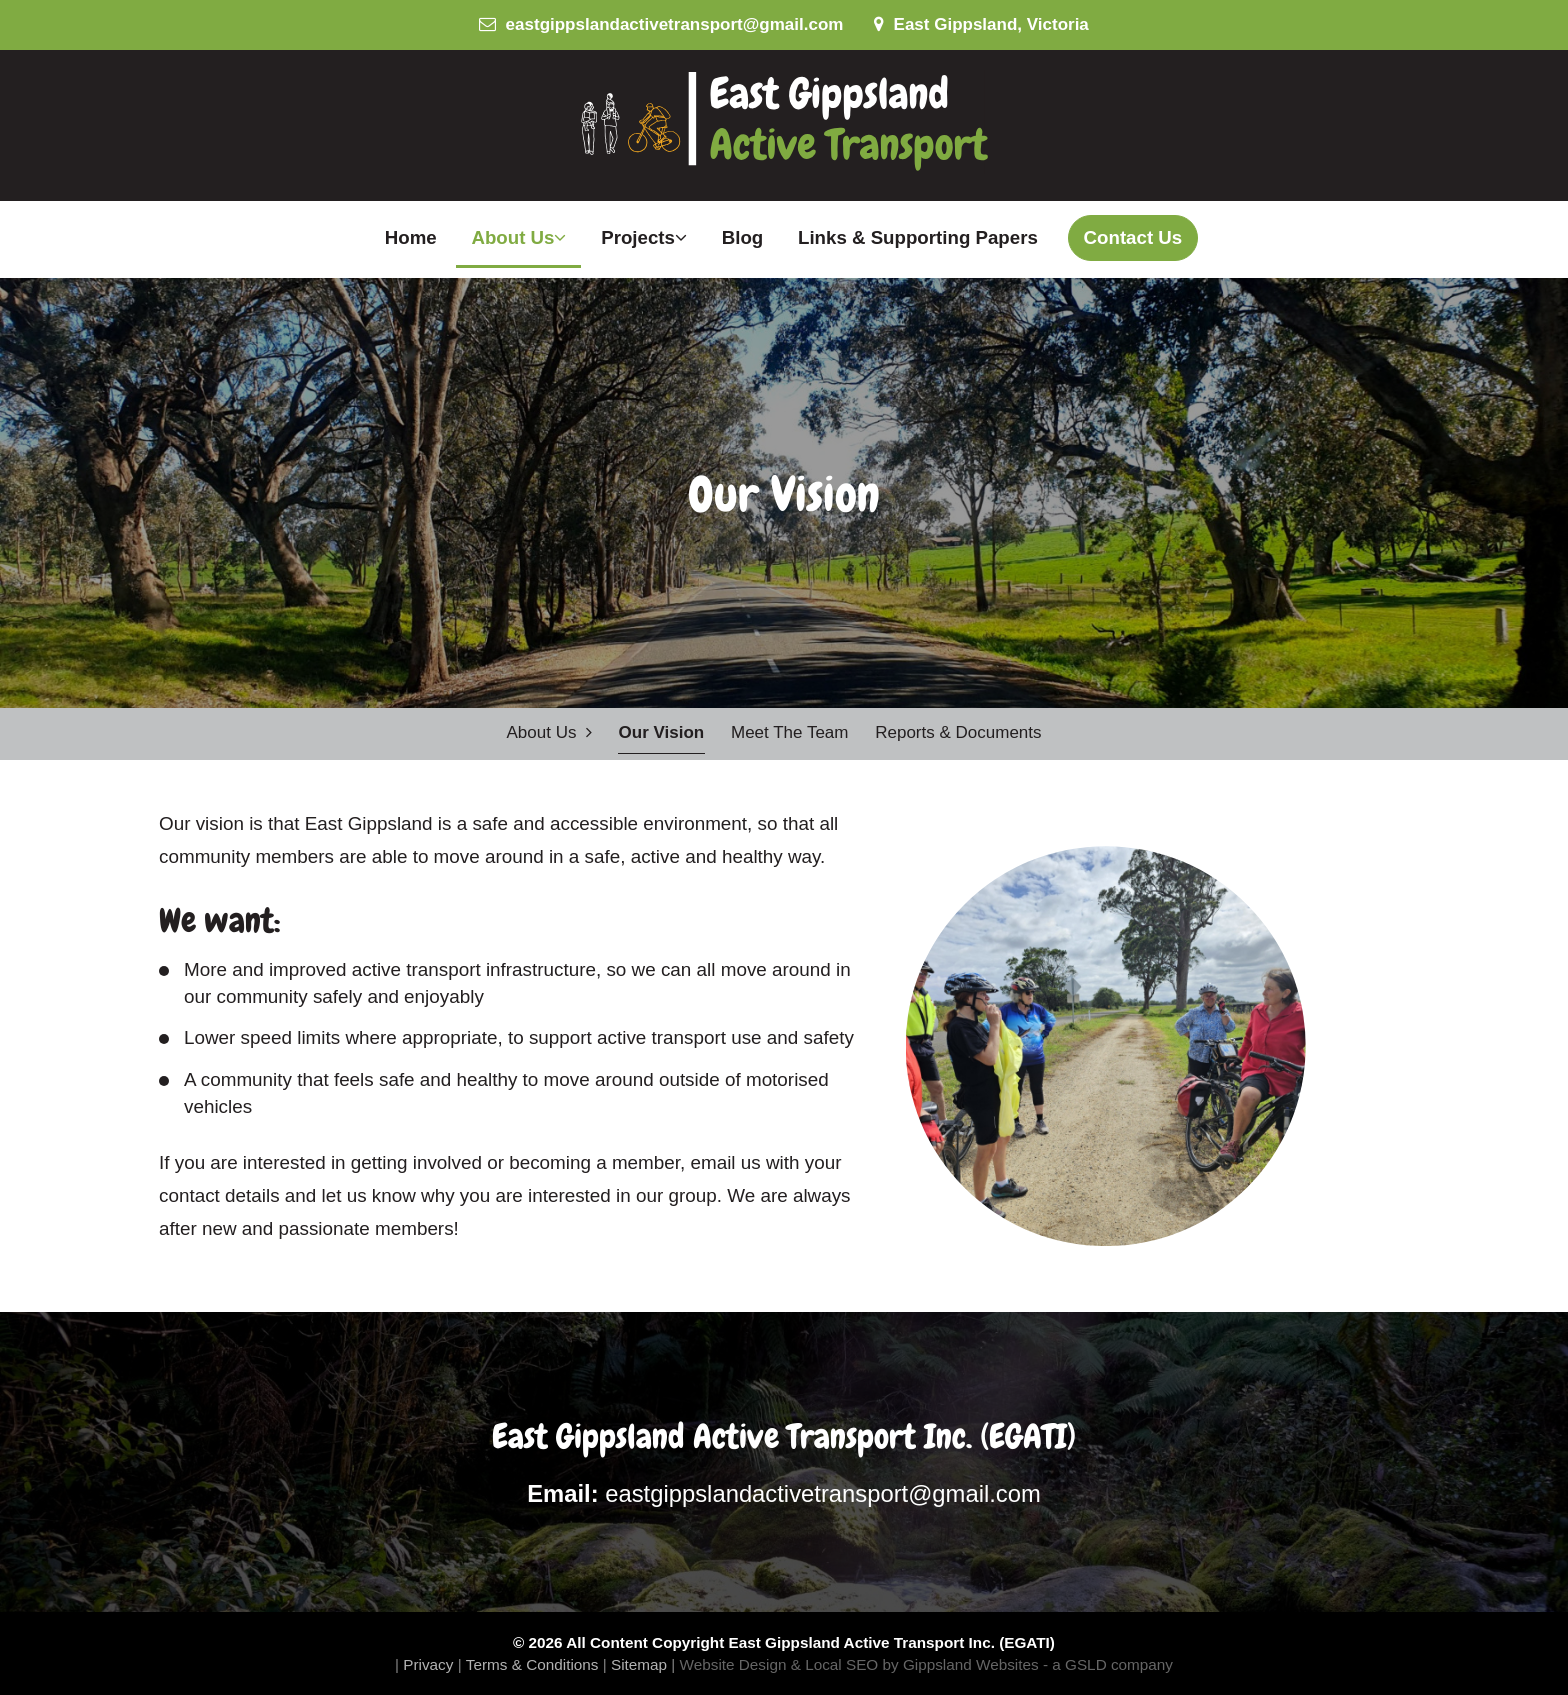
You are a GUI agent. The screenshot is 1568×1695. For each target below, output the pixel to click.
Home (411, 237)
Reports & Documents (958, 732)
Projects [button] (644, 237)
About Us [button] (518, 237)
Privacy (428, 1664)
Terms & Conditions (532, 1664)
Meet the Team (790, 732)
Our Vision (662, 732)
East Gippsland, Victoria (981, 24)
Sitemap (639, 1664)
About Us (548, 732)
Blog (743, 237)
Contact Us (1133, 237)
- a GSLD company (1108, 1664)
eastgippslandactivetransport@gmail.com (661, 24)
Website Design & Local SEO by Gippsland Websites (859, 1664)
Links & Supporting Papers (918, 237)
